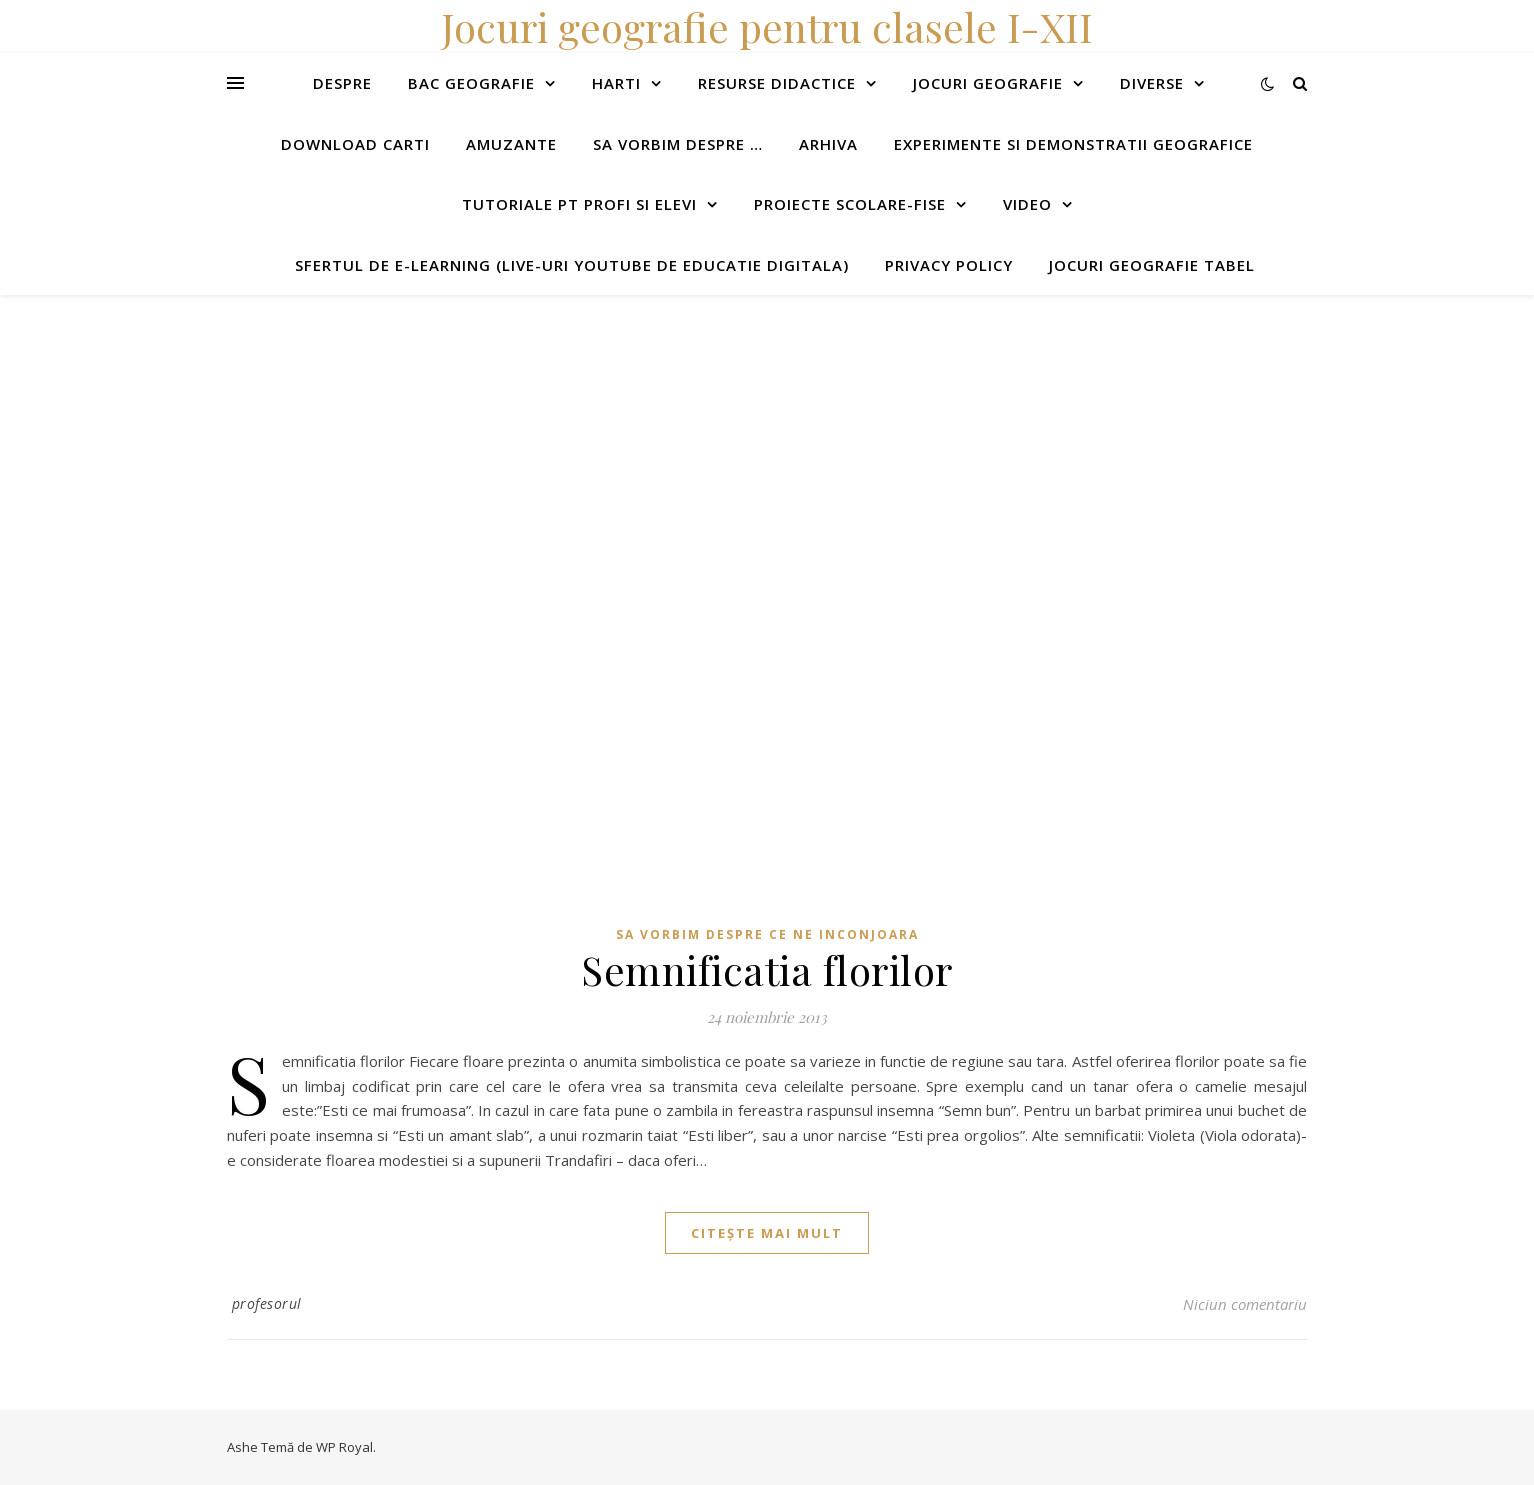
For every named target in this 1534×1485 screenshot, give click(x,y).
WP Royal (344, 1447)
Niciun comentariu (1245, 1304)
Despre (342, 83)
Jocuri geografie (988, 83)
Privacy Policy (949, 265)
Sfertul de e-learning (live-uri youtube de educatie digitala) (572, 265)
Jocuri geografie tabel (1152, 265)
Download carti (355, 144)
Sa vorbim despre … (678, 144)
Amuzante (511, 144)
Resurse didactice (777, 83)
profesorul (267, 1303)
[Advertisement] (600, 435)
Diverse (1152, 83)
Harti (616, 83)
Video (1027, 204)
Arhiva (828, 144)
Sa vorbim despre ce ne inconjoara (767, 934)
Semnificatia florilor (767, 969)
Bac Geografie (471, 83)
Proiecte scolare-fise (850, 204)
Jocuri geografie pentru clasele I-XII (767, 26)
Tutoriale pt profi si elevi (579, 204)
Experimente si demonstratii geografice (1073, 144)
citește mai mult (767, 1233)
